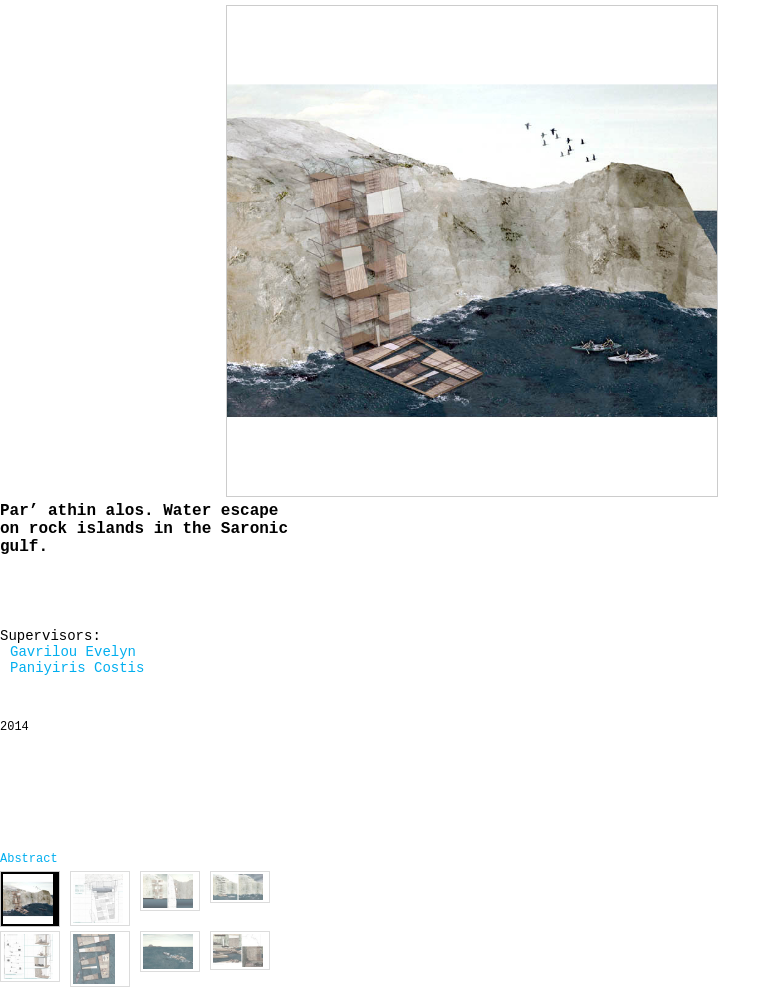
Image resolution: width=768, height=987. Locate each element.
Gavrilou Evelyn (73, 652)
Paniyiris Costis (77, 668)
